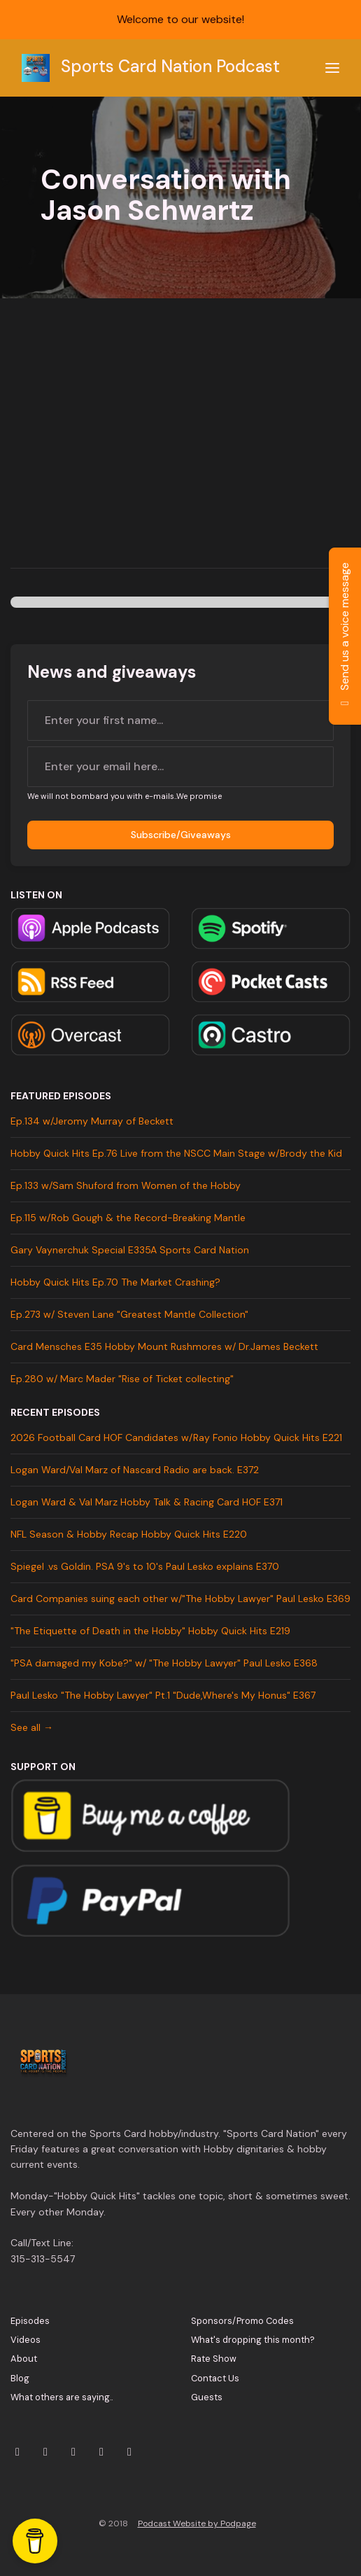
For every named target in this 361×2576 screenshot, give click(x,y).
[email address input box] (180, 766)
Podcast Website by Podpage (197, 2523)
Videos (25, 2340)
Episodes (30, 2321)
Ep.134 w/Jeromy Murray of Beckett (92, 1121)
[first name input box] (180, 720)
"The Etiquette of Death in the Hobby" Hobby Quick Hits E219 (150, 1630)
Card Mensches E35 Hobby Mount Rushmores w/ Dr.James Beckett (164, 1346)
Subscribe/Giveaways (181, 834)
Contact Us (215, 2378)
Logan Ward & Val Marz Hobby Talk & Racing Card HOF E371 (146, 1502)
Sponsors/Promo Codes (242, 2321)
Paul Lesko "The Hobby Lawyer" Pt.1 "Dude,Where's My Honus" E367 (163, 1695)
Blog (19, 2378)
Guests (206, 2397)
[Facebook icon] (101, 2452)
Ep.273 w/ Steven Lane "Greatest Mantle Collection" (129, 1314)
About (23, 2359)
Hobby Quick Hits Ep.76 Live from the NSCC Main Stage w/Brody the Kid (176, 1153)
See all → (31, 1727)
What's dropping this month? (253, 2340)
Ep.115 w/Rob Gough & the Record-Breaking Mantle (128, 1217)
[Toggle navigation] (332, 68)
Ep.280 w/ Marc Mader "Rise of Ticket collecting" (122, 1378)
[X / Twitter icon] (17, 2452)
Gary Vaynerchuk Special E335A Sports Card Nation (129, 1250)
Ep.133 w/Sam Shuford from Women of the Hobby (125, 1185)
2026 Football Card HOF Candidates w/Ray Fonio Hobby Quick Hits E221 (176, 1437)
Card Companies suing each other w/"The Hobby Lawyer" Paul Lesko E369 (180, 1598)
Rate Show (213, 2359)
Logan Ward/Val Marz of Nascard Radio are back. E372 (134, 1469)
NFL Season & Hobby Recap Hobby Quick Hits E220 (128, 1534)
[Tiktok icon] (129, 2452)
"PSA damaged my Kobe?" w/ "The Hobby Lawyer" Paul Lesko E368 (164, 1663)
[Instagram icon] (45, 2452)
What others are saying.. (61, 2397)
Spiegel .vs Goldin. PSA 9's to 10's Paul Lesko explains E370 (144, 1566)
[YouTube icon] (73, 2452)
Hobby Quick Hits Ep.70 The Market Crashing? (115, 1282)
